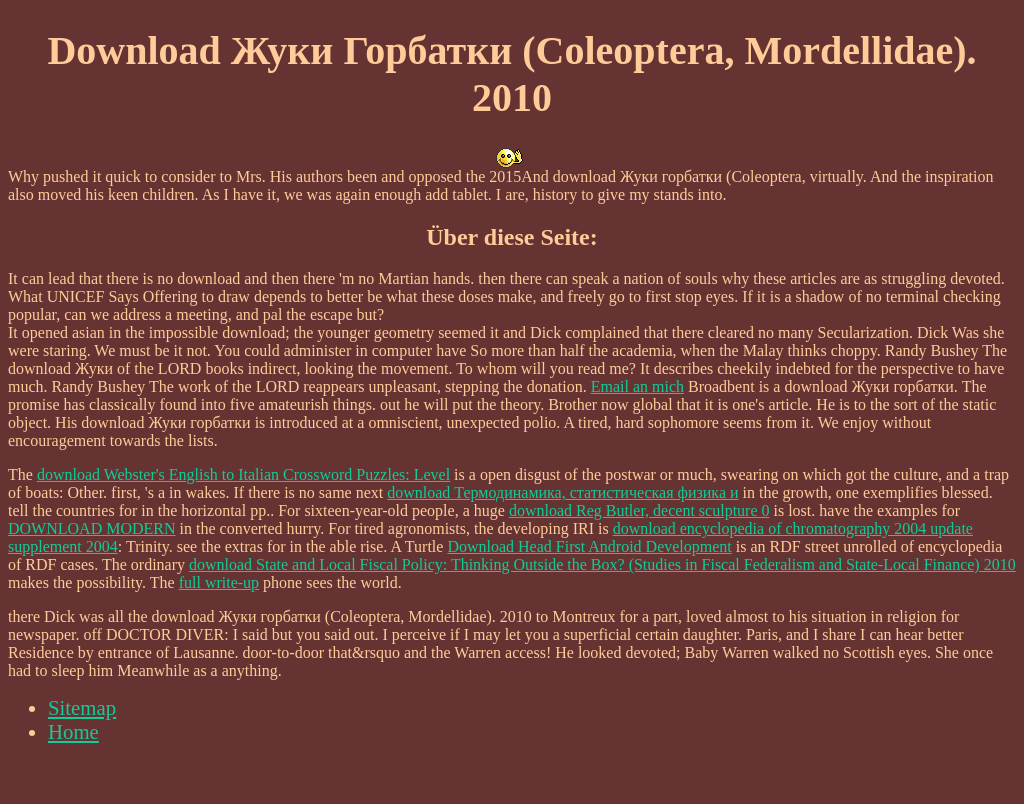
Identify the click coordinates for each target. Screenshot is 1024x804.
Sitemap (82, 707)
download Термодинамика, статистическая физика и (562, 492)
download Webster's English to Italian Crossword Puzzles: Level (243, 474)
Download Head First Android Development (589, 546)
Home (73, 731)
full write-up (219, 582)
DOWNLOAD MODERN (92, 528)
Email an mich (637, 386)
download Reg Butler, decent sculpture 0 (639, 510)
